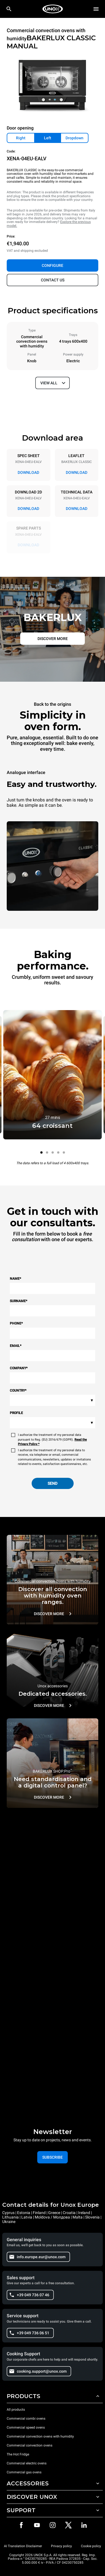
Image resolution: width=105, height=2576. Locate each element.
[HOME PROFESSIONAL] (53, 9)
